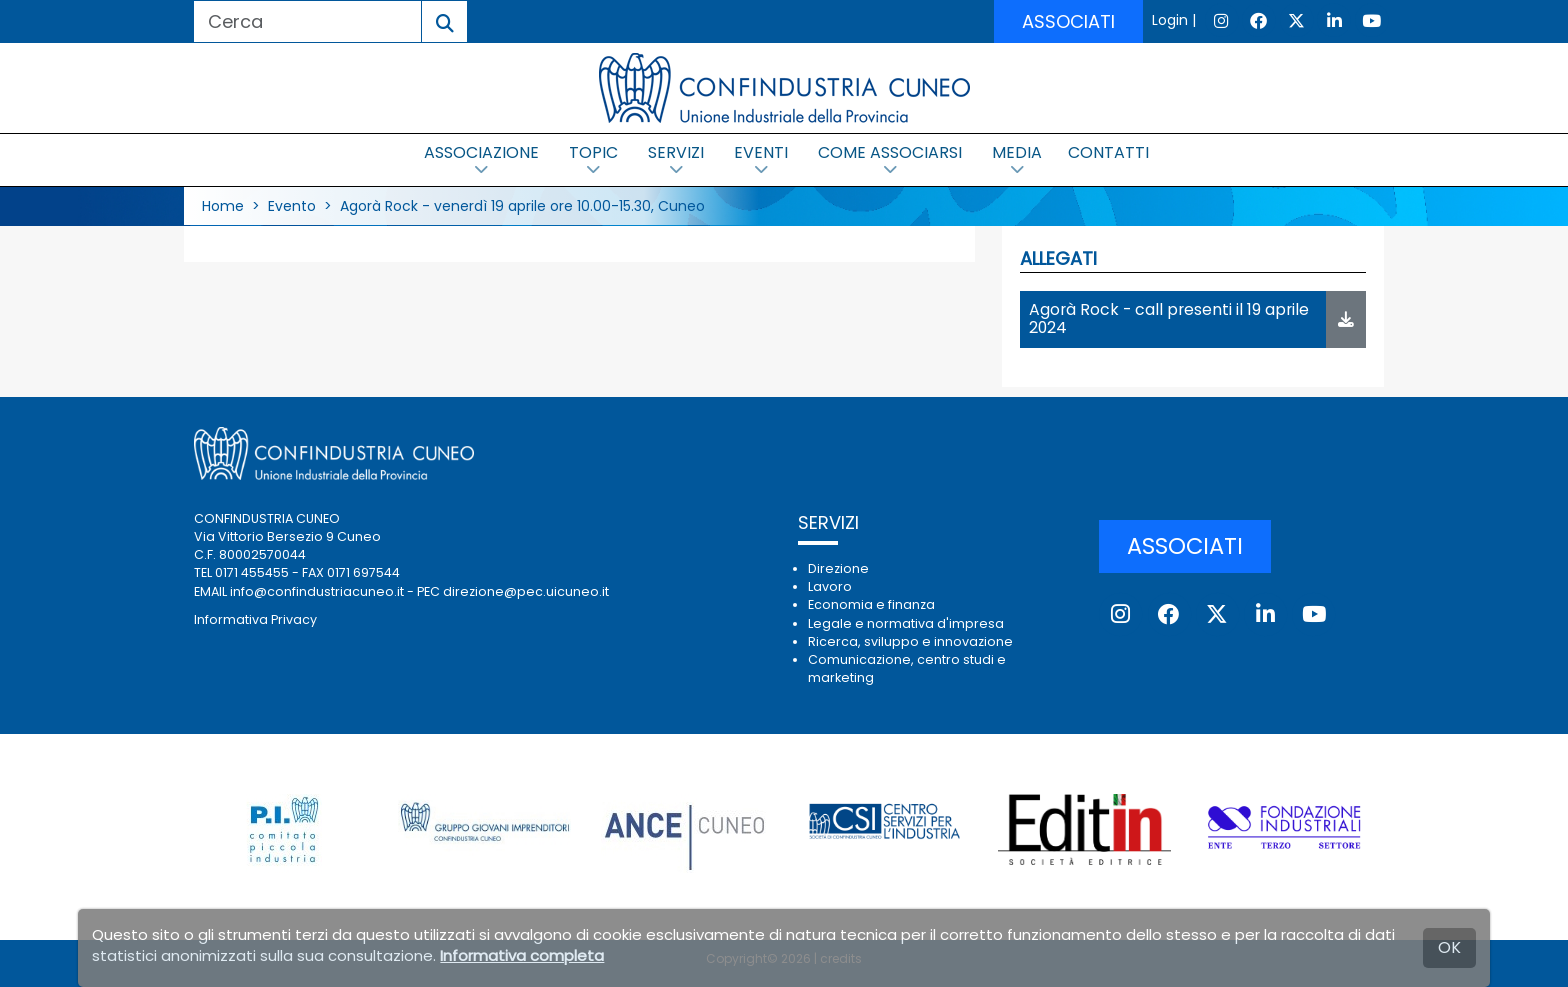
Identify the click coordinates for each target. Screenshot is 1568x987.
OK (1449, 947)
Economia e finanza (871, 604)
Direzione (838, 568)
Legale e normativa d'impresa (906, 623)
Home (223, 206)
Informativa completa (522, 955)
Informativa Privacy (255, 619)
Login (1170, 20)
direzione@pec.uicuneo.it (526, 591)
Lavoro (830, 586)
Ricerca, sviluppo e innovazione (910, 641)
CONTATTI (1108, 152)
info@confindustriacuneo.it (317, 591)
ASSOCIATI (1068, 21)
